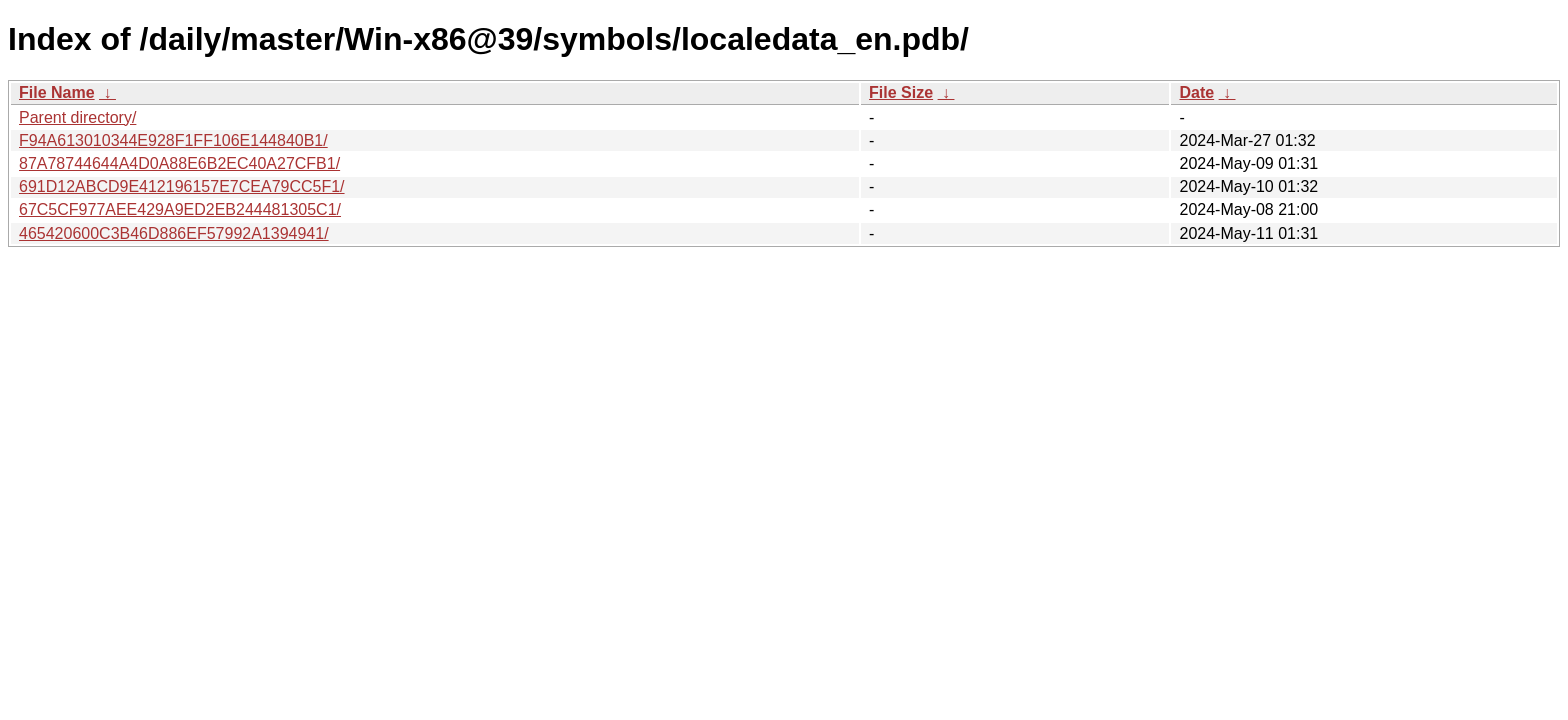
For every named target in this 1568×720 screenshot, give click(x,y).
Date (1196, 92)
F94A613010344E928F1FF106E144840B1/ (173, 140)
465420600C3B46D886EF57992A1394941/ (174, 233)
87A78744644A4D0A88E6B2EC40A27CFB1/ (179, 163)
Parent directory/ (77, 117)
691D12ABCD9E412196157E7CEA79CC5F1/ (182, 186)
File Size (901, 92)
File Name (57, 92)
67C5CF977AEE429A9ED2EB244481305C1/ (180, 209)
